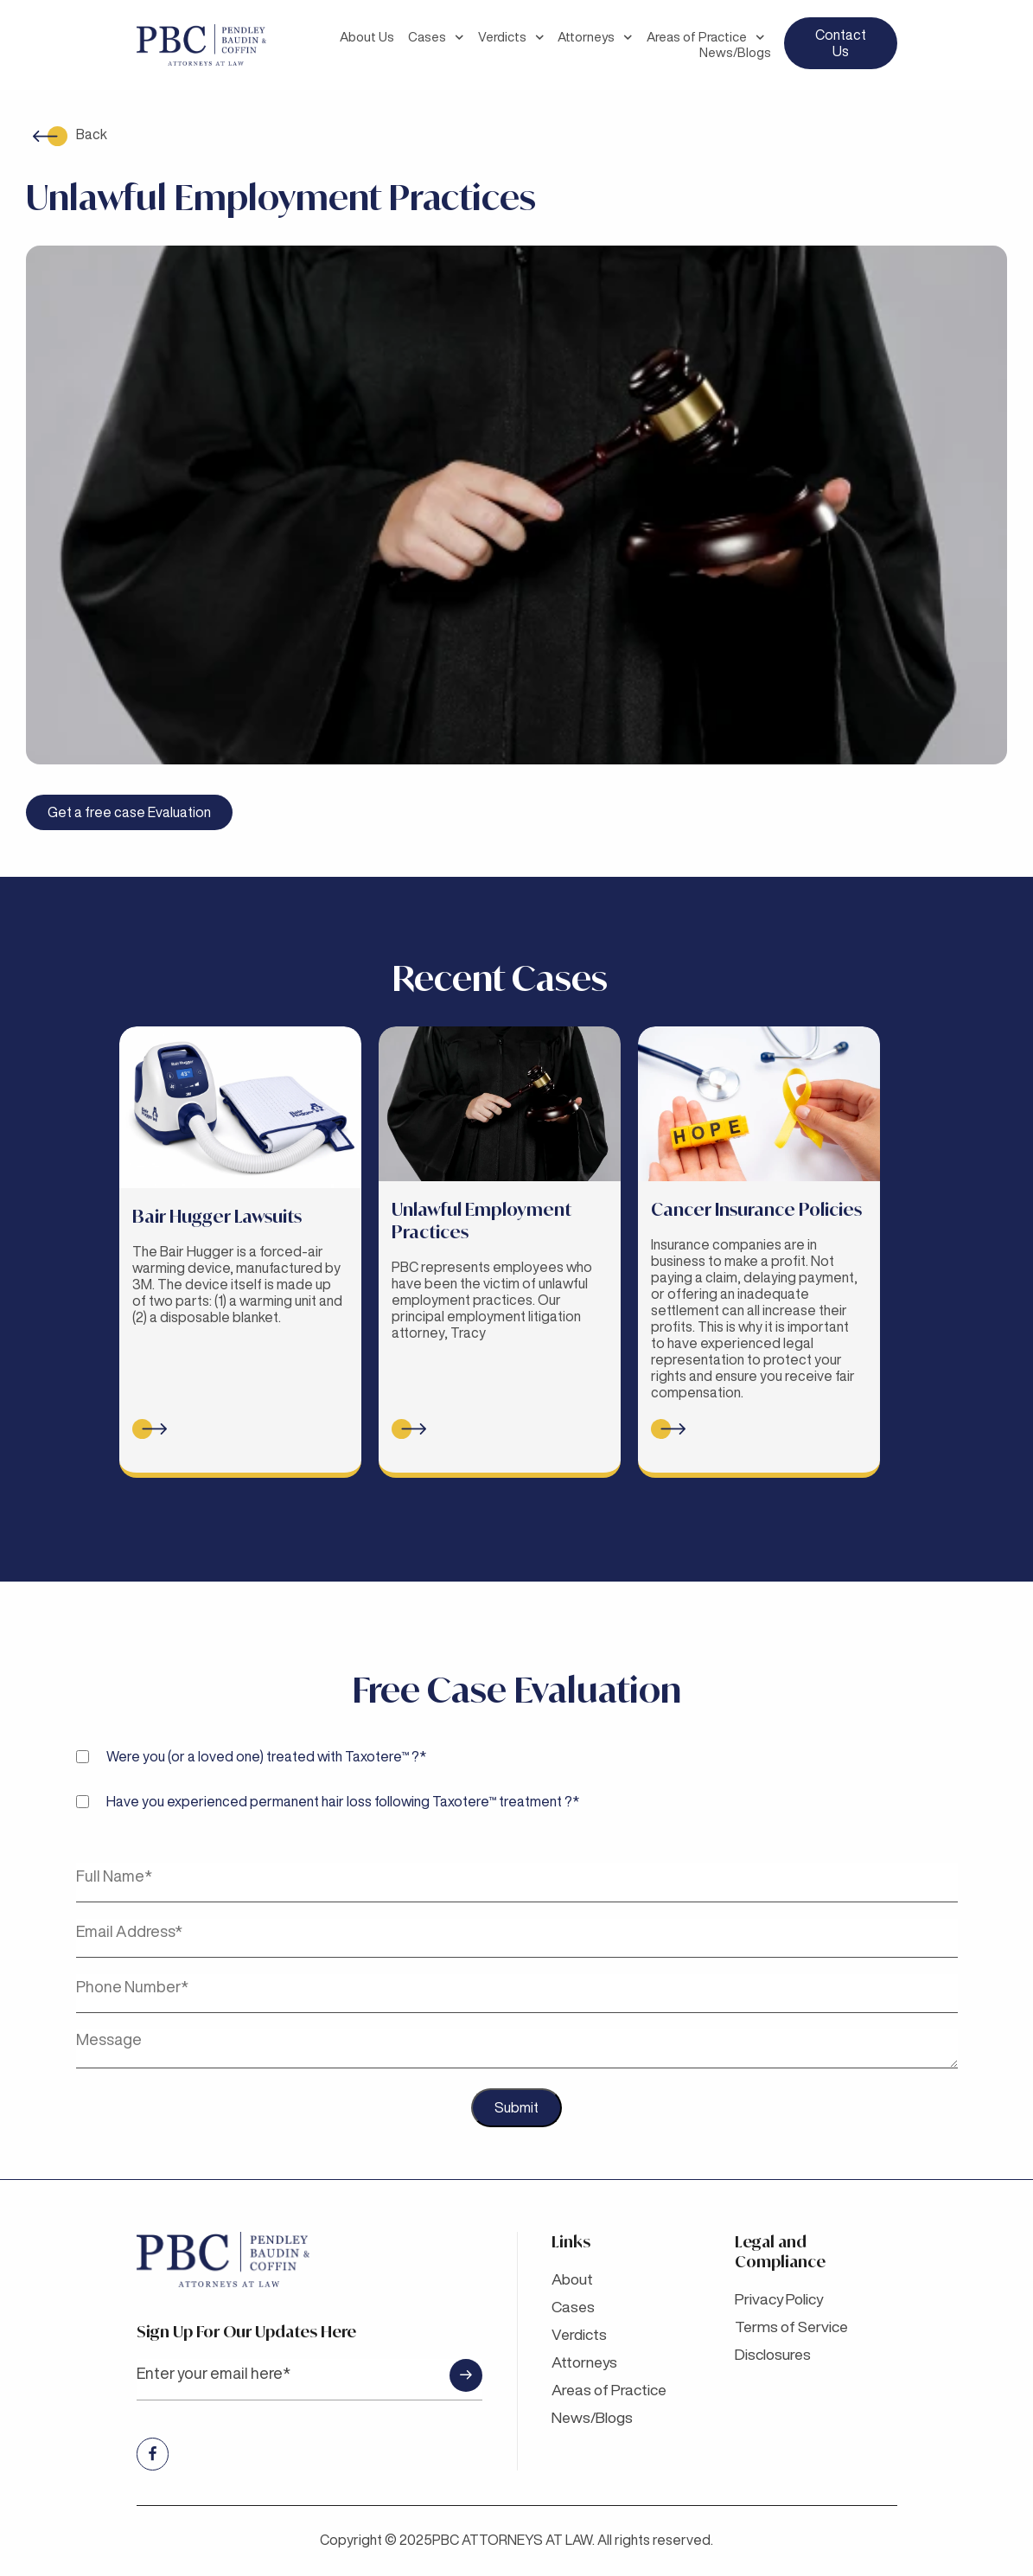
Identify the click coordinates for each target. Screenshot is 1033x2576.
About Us (367, 36)
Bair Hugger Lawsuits (217, 1216)
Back (91, 134)
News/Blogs (735, 52)
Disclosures (775, 2354)
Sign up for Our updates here (309, 2361)
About (574, 2278)
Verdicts (511, 37)
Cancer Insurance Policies (756, 1209)
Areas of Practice (706, 37)
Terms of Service (794, 2326)
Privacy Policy (782, 2298)
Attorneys (595, 37)
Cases (436, 37)
